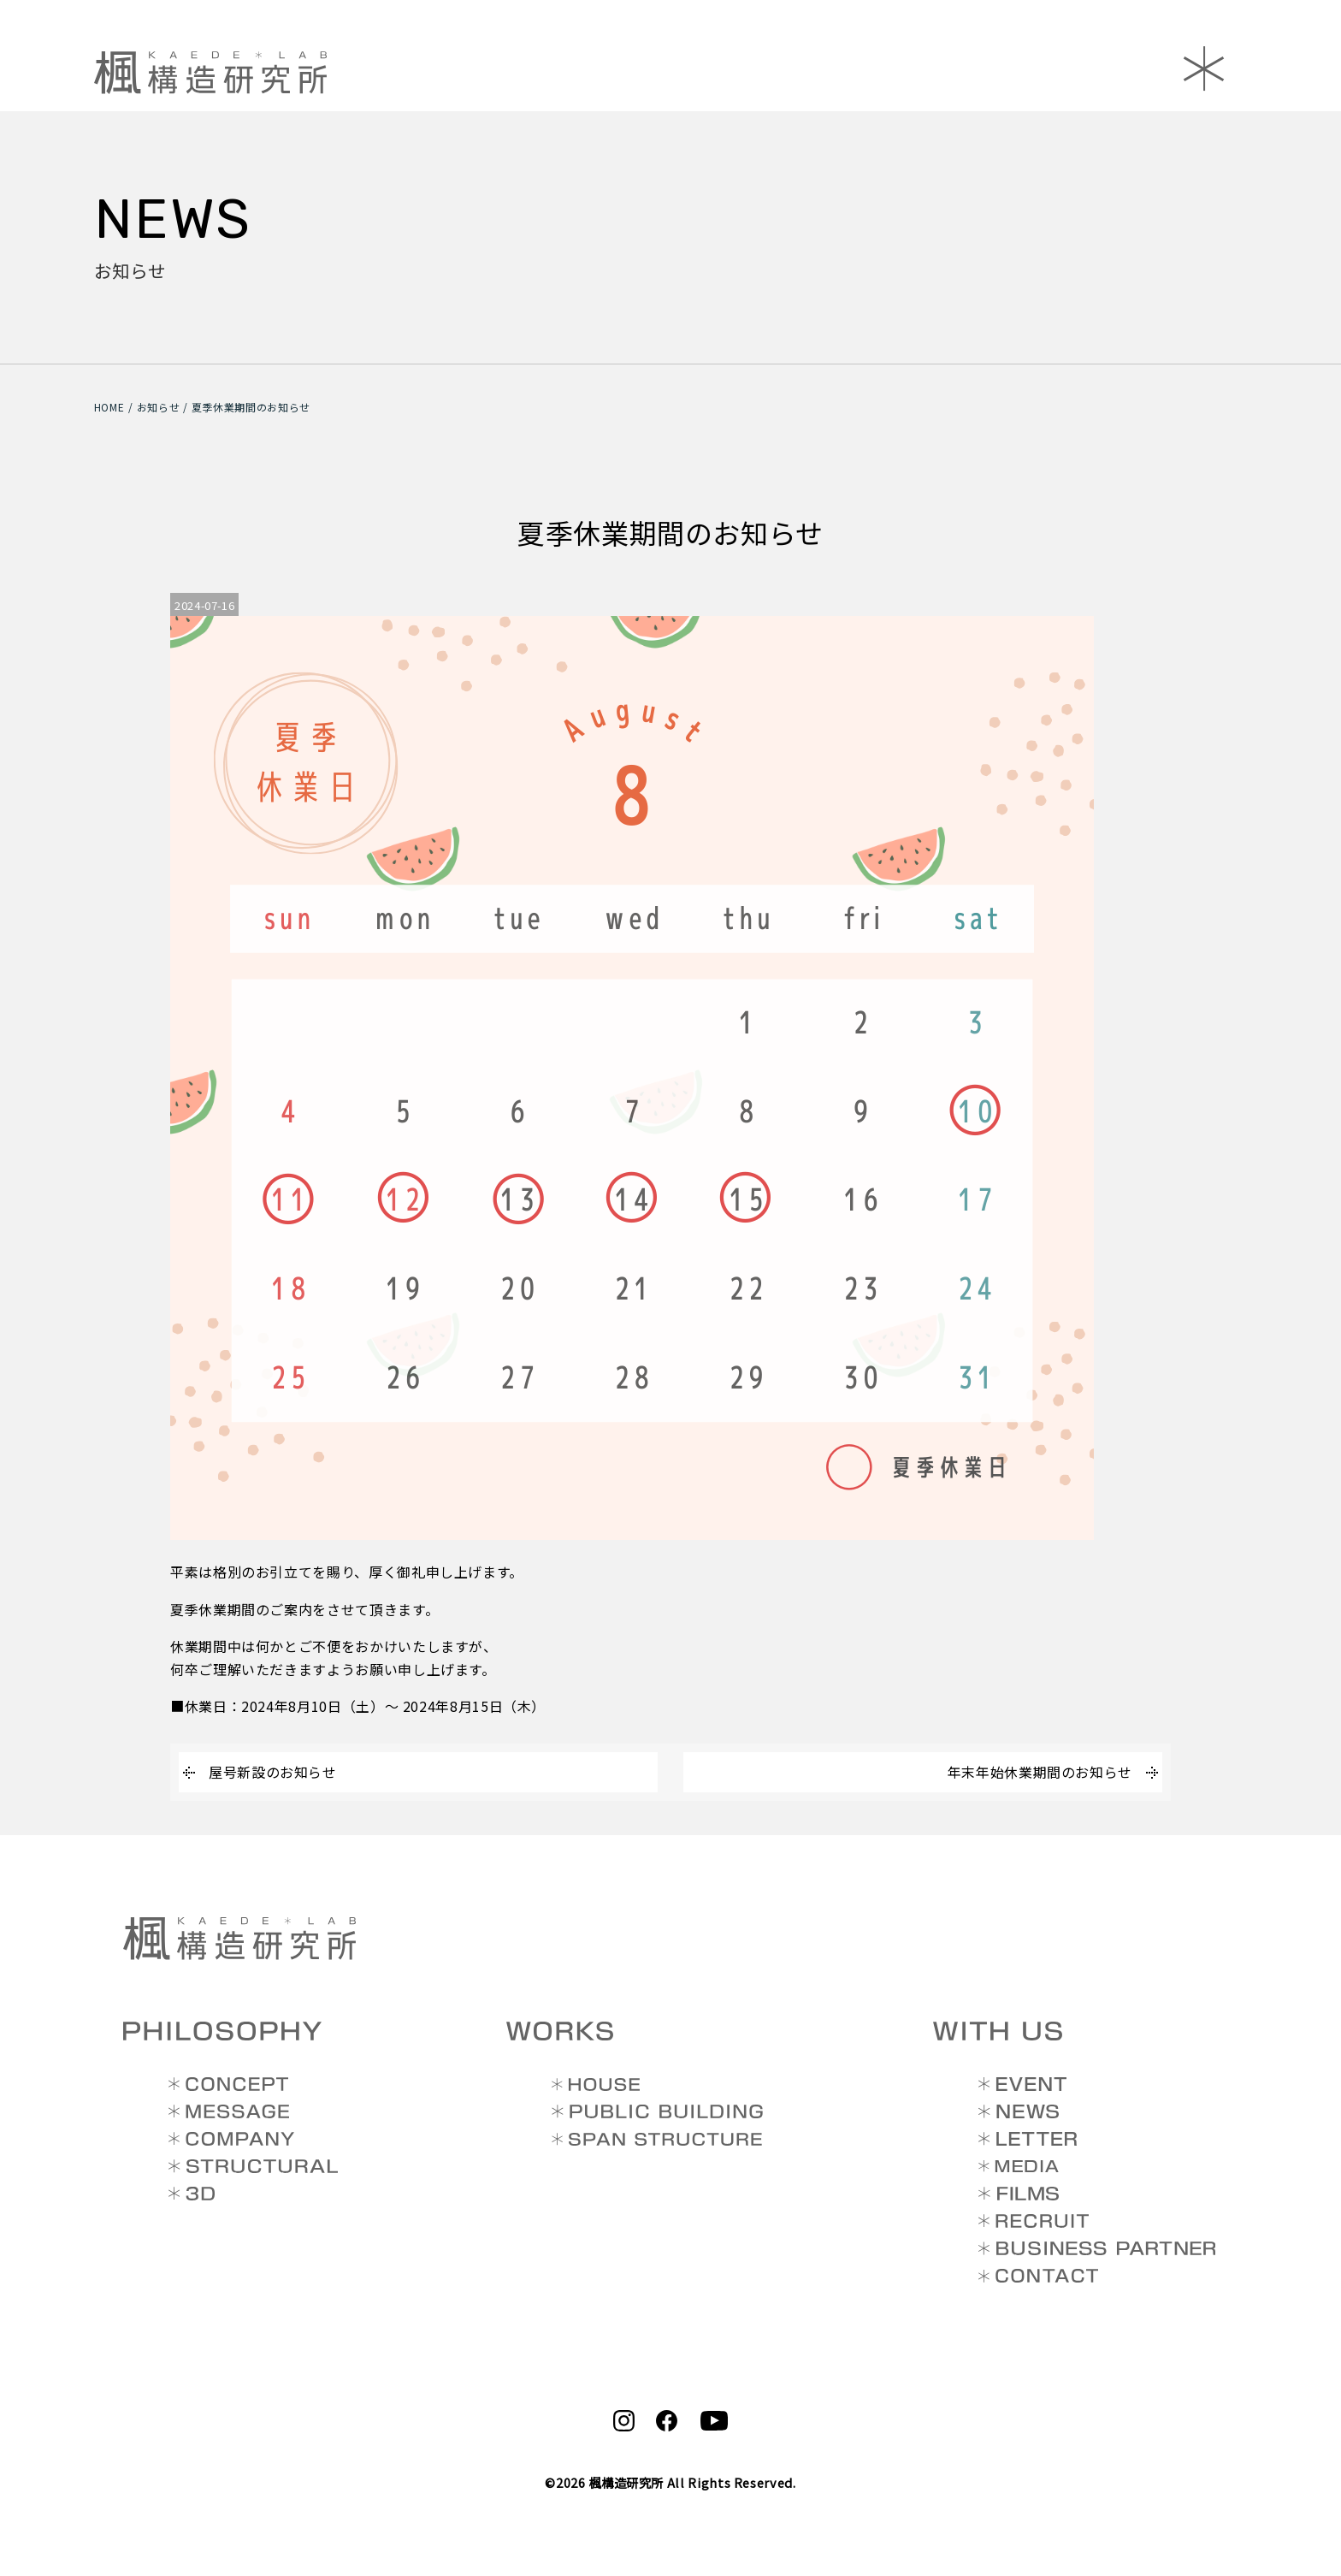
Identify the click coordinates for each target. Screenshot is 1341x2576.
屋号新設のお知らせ (273, 1772)
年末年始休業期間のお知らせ (1040, 1772)
